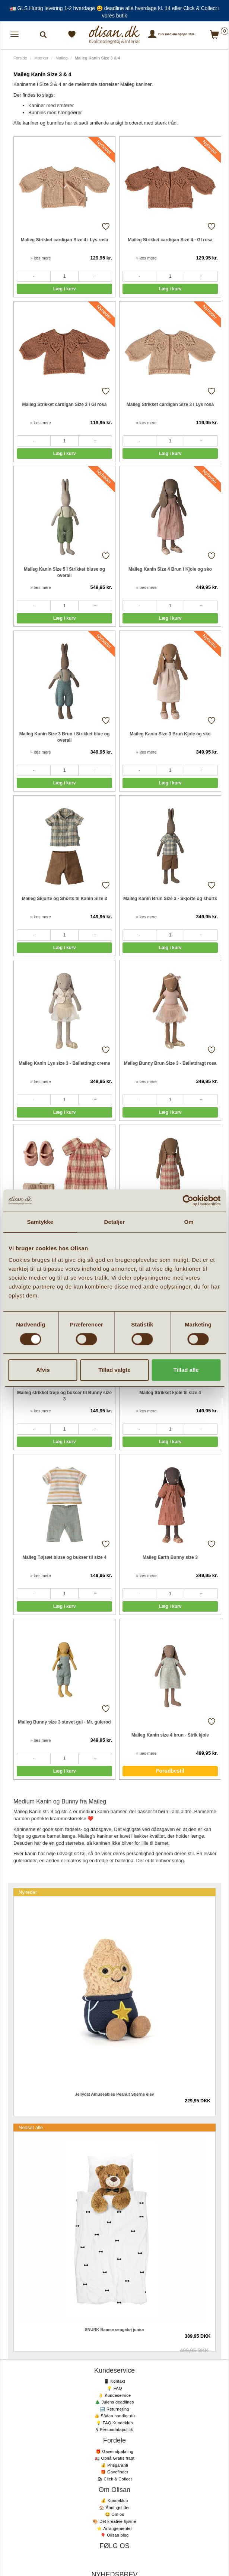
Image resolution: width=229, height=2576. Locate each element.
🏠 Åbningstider (114, 2507)
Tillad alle (186, 1370)
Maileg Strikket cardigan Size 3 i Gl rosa (64, 404)
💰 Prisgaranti (114, 2465)
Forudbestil (170, 1771)
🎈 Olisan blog (115, 2535)
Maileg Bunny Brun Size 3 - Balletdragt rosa (170, 1063)
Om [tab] (189, 1222)
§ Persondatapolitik (114, 2429)
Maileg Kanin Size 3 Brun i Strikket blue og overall (64, 737)
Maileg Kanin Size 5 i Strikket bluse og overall (64, 572)
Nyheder (28, 1892)
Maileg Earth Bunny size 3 (170, 1557)
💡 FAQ (114, 2388)
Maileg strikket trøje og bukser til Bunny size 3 (64, 1396)
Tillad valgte (114, 1370)
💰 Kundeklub (114, 2500)
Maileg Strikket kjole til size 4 (170, 1392)
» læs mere (40, 258)
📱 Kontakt (114, 2381)
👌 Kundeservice (114, 2395)
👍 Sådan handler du (114, 2416)
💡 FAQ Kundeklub (114, 2423)
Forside (20, 58)
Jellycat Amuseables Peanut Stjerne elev (114, 2094)
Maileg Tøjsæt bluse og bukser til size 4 (64, 1557)
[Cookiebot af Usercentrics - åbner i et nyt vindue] (187, 1200)
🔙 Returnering (114, 2409)
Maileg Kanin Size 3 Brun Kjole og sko (170, 733)
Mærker (41, 58)
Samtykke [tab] (40, 1222)
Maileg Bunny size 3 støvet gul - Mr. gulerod (64, 1722)
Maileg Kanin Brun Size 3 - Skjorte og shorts (170, 898)
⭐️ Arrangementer (114, 2528)
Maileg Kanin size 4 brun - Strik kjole (170, 1735)
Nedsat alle (31, 2127)
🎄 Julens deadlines (114, 2402)
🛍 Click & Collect (114, 2479)
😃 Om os (114, 2514)
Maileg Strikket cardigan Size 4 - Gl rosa (170, 239)
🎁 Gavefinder (114, 2472)
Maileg (61, 58)
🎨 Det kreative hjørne (114, 2521)
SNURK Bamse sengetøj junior (114, 2329)
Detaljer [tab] (114, 1222)
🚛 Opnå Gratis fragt (114, 2458)
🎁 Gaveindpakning (114, 2451)
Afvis (43, 1370)
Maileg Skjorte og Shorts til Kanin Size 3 (64, 898)
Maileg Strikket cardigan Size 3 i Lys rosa (170, 404)
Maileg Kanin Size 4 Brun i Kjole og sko (170, 569)
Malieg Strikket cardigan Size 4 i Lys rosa (64, 239)
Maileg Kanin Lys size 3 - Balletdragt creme (64, 1063)
